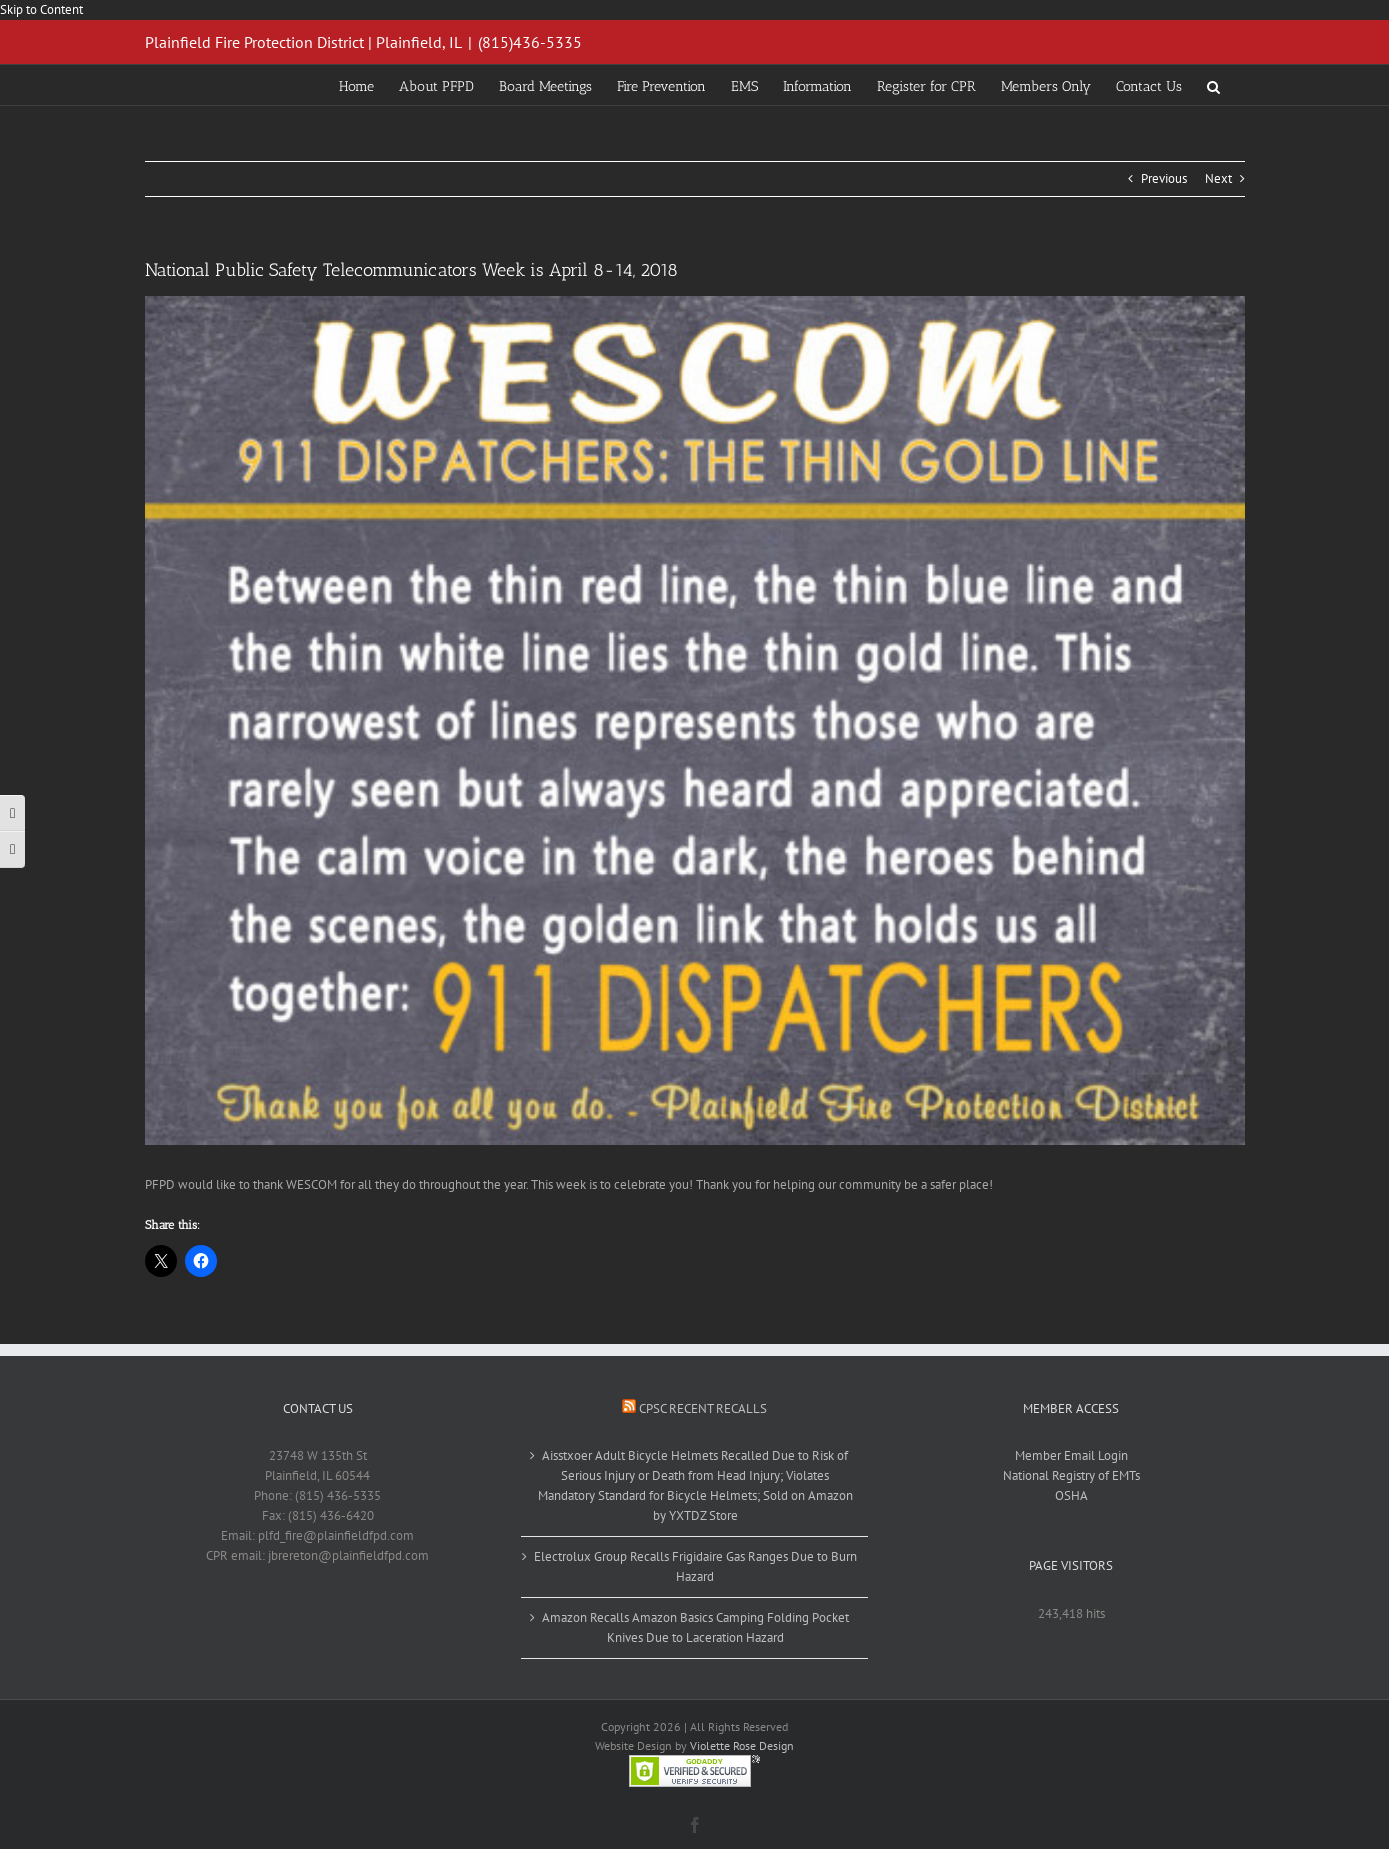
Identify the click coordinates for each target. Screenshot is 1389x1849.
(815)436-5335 (530, 42)
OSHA (1071, 1495)
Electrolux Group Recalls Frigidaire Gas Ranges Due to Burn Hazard (695, 1566)
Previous (1164, 178)
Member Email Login (1071, 1455)
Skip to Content (41, 9)
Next (1218, 178)
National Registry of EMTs (1071, 1475)
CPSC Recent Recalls (703, 1408)
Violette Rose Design (742, 1745)
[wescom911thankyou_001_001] (695, 720)
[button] (1213, 85)
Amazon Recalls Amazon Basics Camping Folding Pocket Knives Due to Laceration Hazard (695, 1627)
